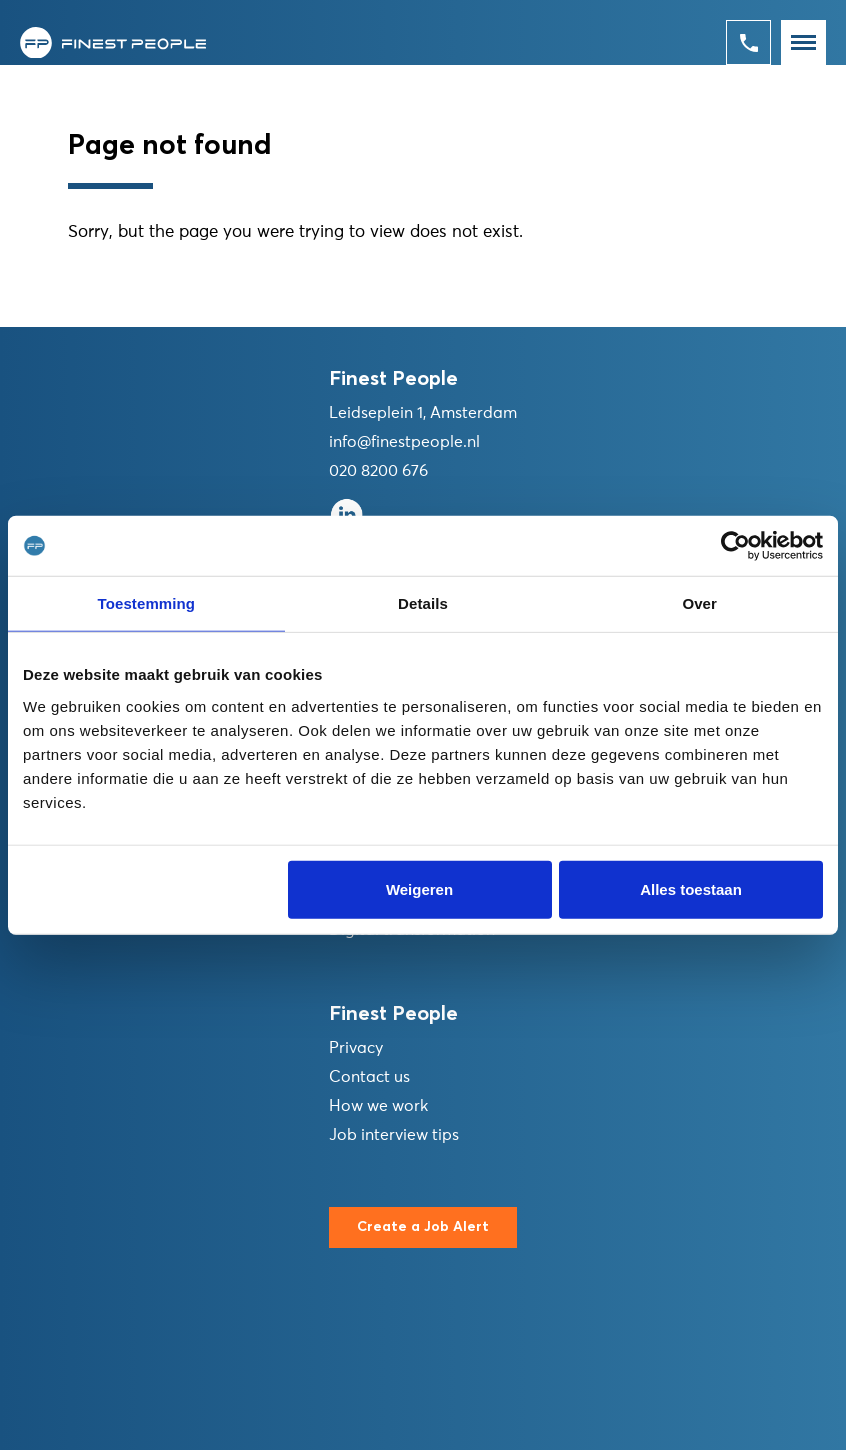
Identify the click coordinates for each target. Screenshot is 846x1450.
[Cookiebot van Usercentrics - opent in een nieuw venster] (735, 546)
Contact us (369, 1077)
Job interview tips (394, 1135)
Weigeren (419, 888)
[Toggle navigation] (803, 42)
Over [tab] (699, 603)
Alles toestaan (691, 888)
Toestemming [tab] (147, 603)
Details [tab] (423, 603)
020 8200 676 (378, 471)
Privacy (356, 1048)
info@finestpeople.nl (404, 442)
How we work (378, 1106)
